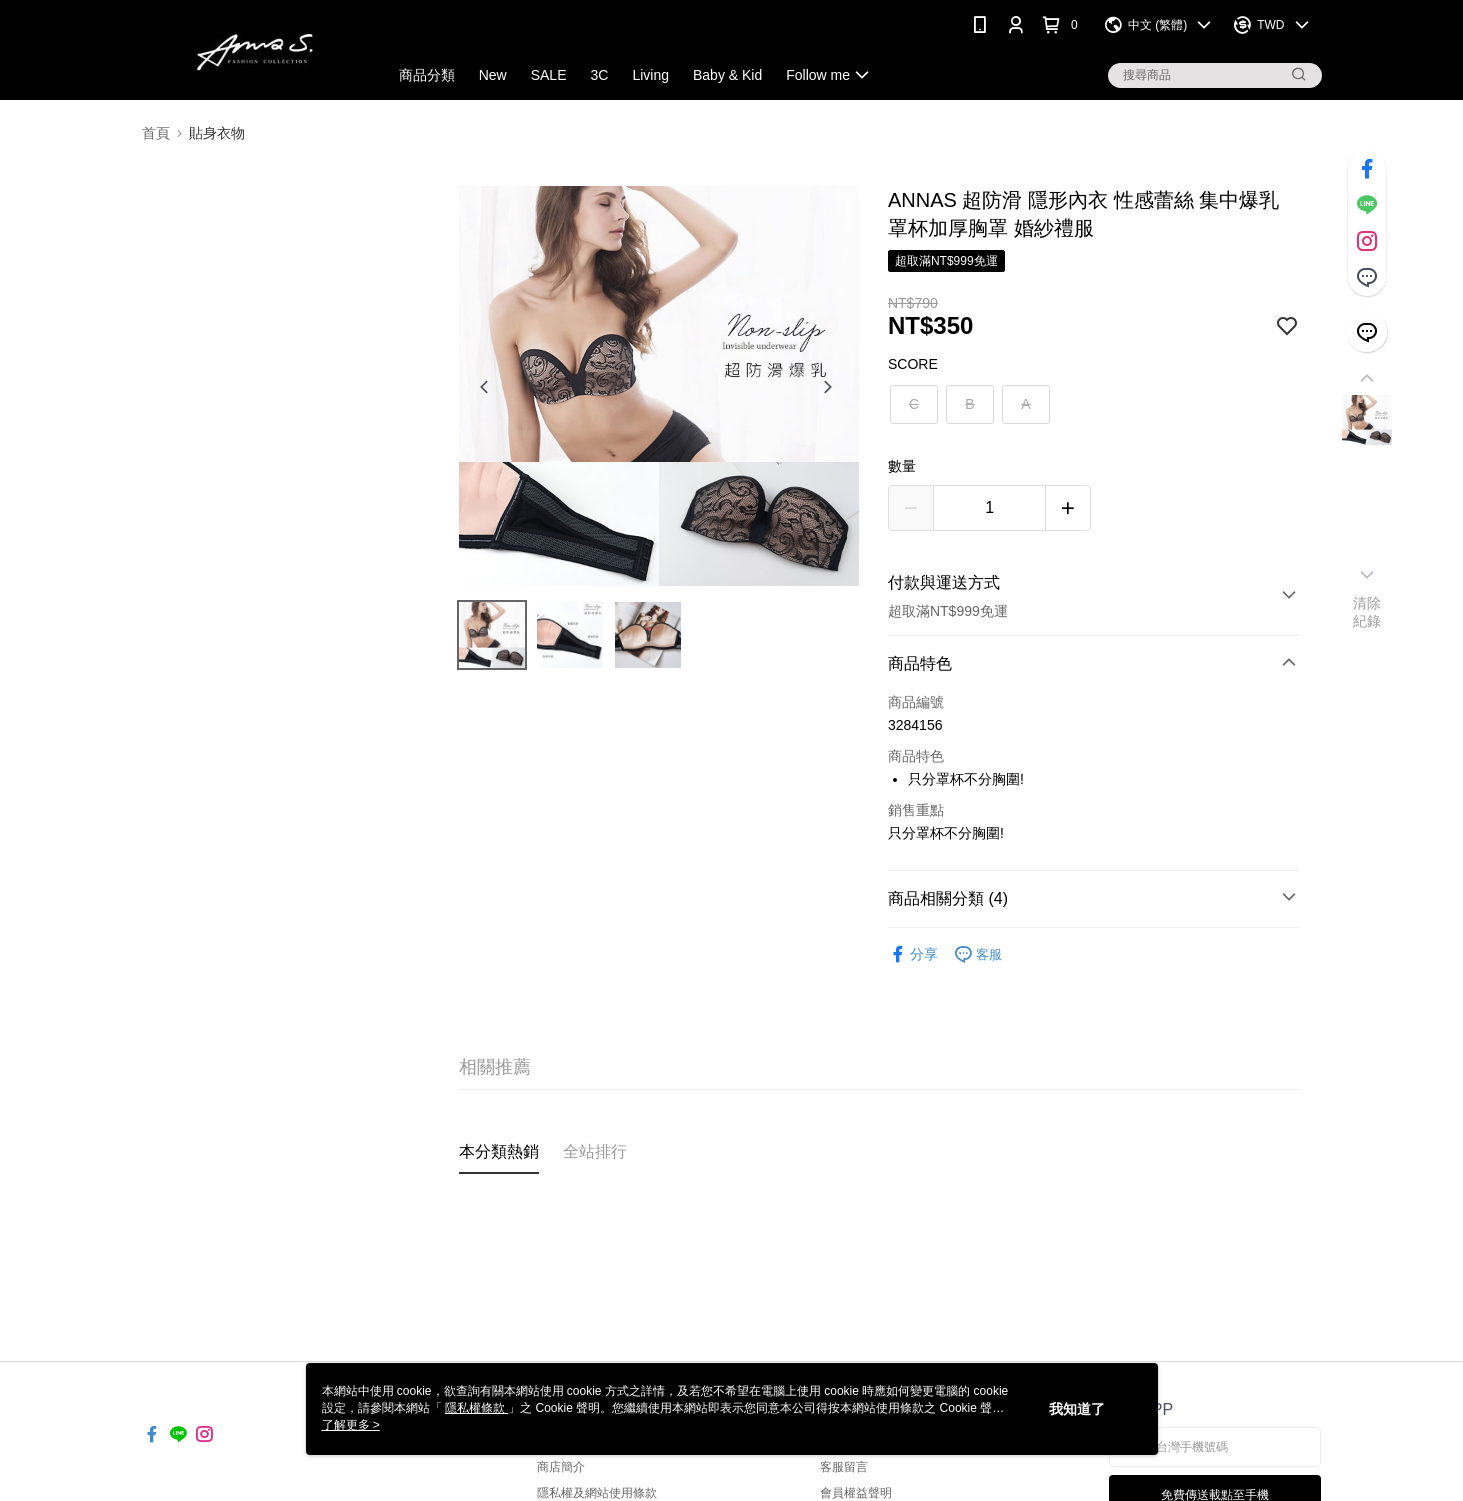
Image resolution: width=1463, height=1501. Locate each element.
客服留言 (844, 1467)
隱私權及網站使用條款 (597, 1493)
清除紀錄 (1367, 612)
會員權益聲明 (856, 1493)
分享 (913, 954)
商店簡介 (561, 1467)
